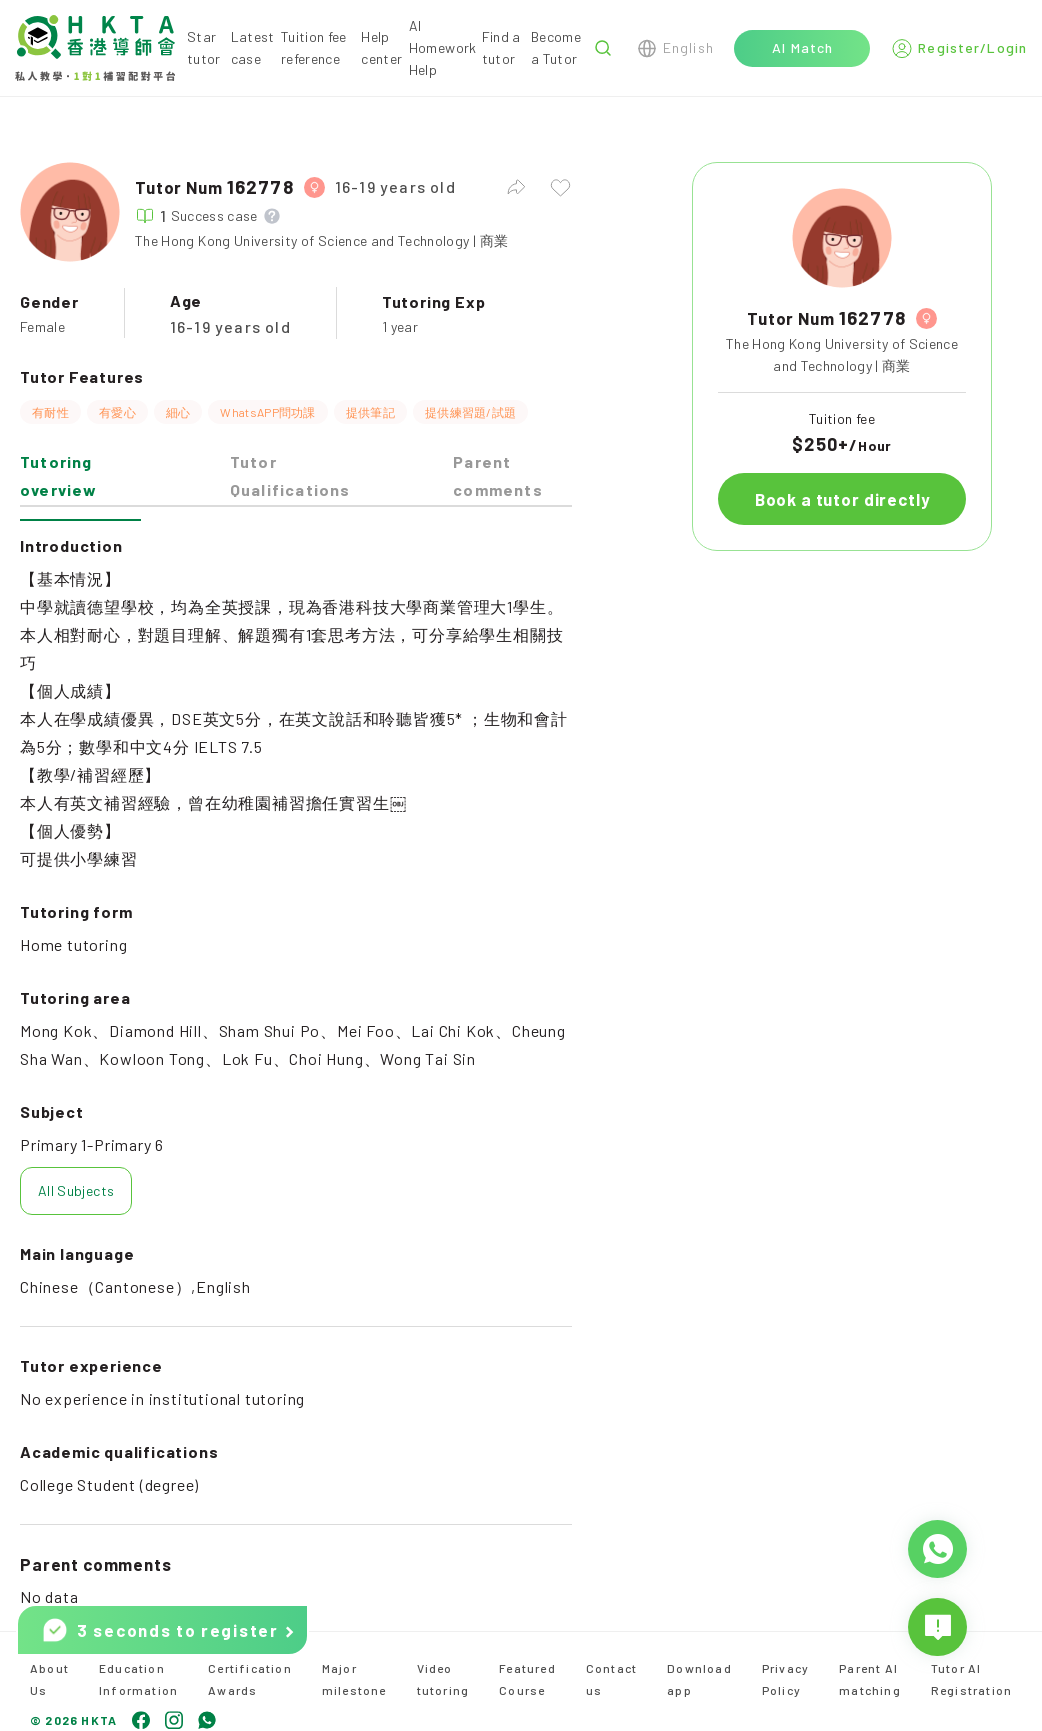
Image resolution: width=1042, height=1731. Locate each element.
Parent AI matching (870, 1679)
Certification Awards (250, 1679)
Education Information (138, 1679)
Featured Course (527, 1679)
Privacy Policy (785, 1679)
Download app (699, 1679)
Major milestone (354, 1679)
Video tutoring (443, 1679)
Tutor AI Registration (971, 1679)
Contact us (611, 1679)
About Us (49, 1679)
